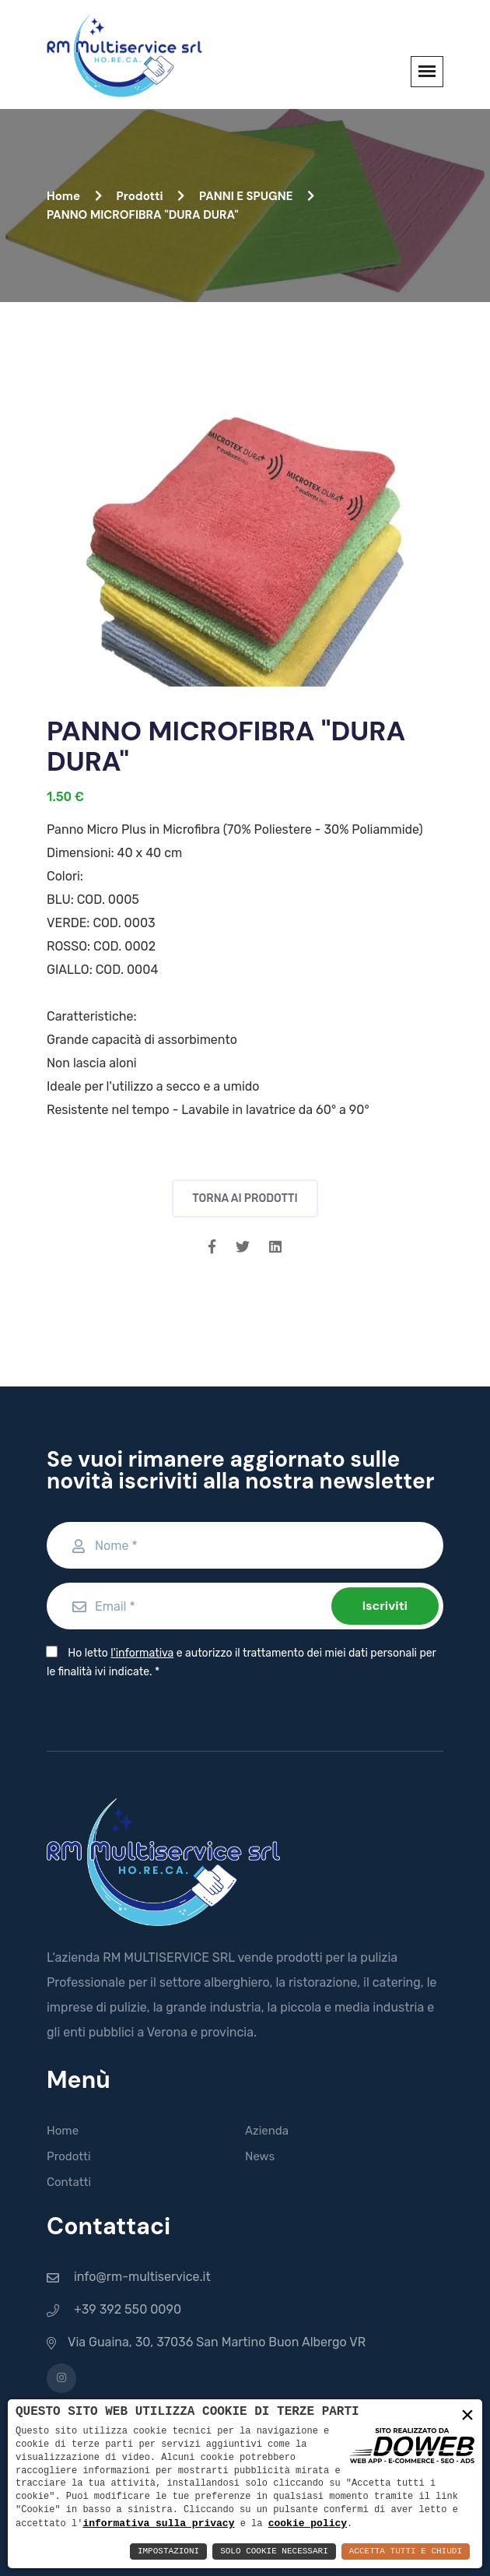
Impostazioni (168, 2551)
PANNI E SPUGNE (256, 196)
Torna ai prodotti (245, 1198)
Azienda (267, 2131)
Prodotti (150, 196)
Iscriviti (385, 1605)
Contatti (69, 2182)
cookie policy (307, 2523)
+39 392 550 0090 (127, 2309)
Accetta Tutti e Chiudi (405, 2551)
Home (74, 196)
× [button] (467, 2416)
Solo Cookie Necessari (274, 2551)
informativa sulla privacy (158, 2523)
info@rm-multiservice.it (142, 2276)
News (260, 2156)
